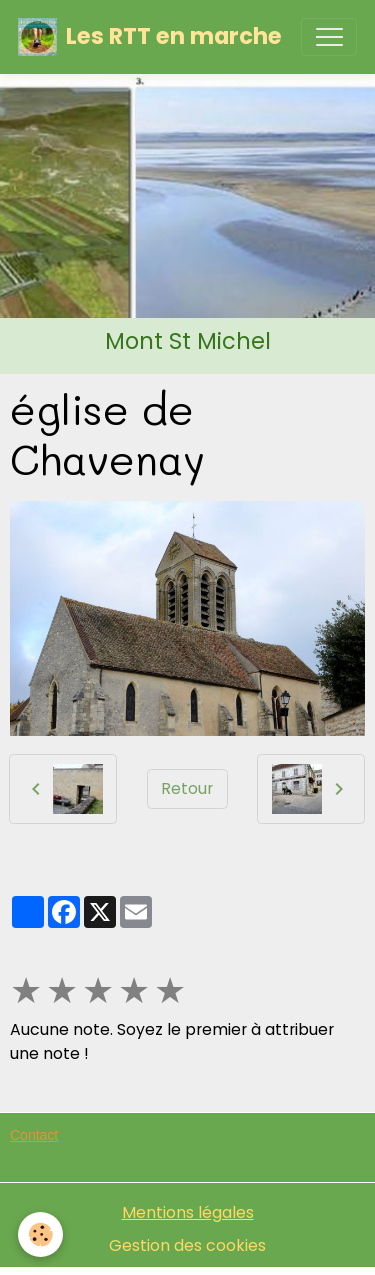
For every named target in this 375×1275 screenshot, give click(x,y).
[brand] (150, 37)
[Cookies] (40, 1234)
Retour (187, 788)
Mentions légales (188, 1212)
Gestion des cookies (187, 1245)
